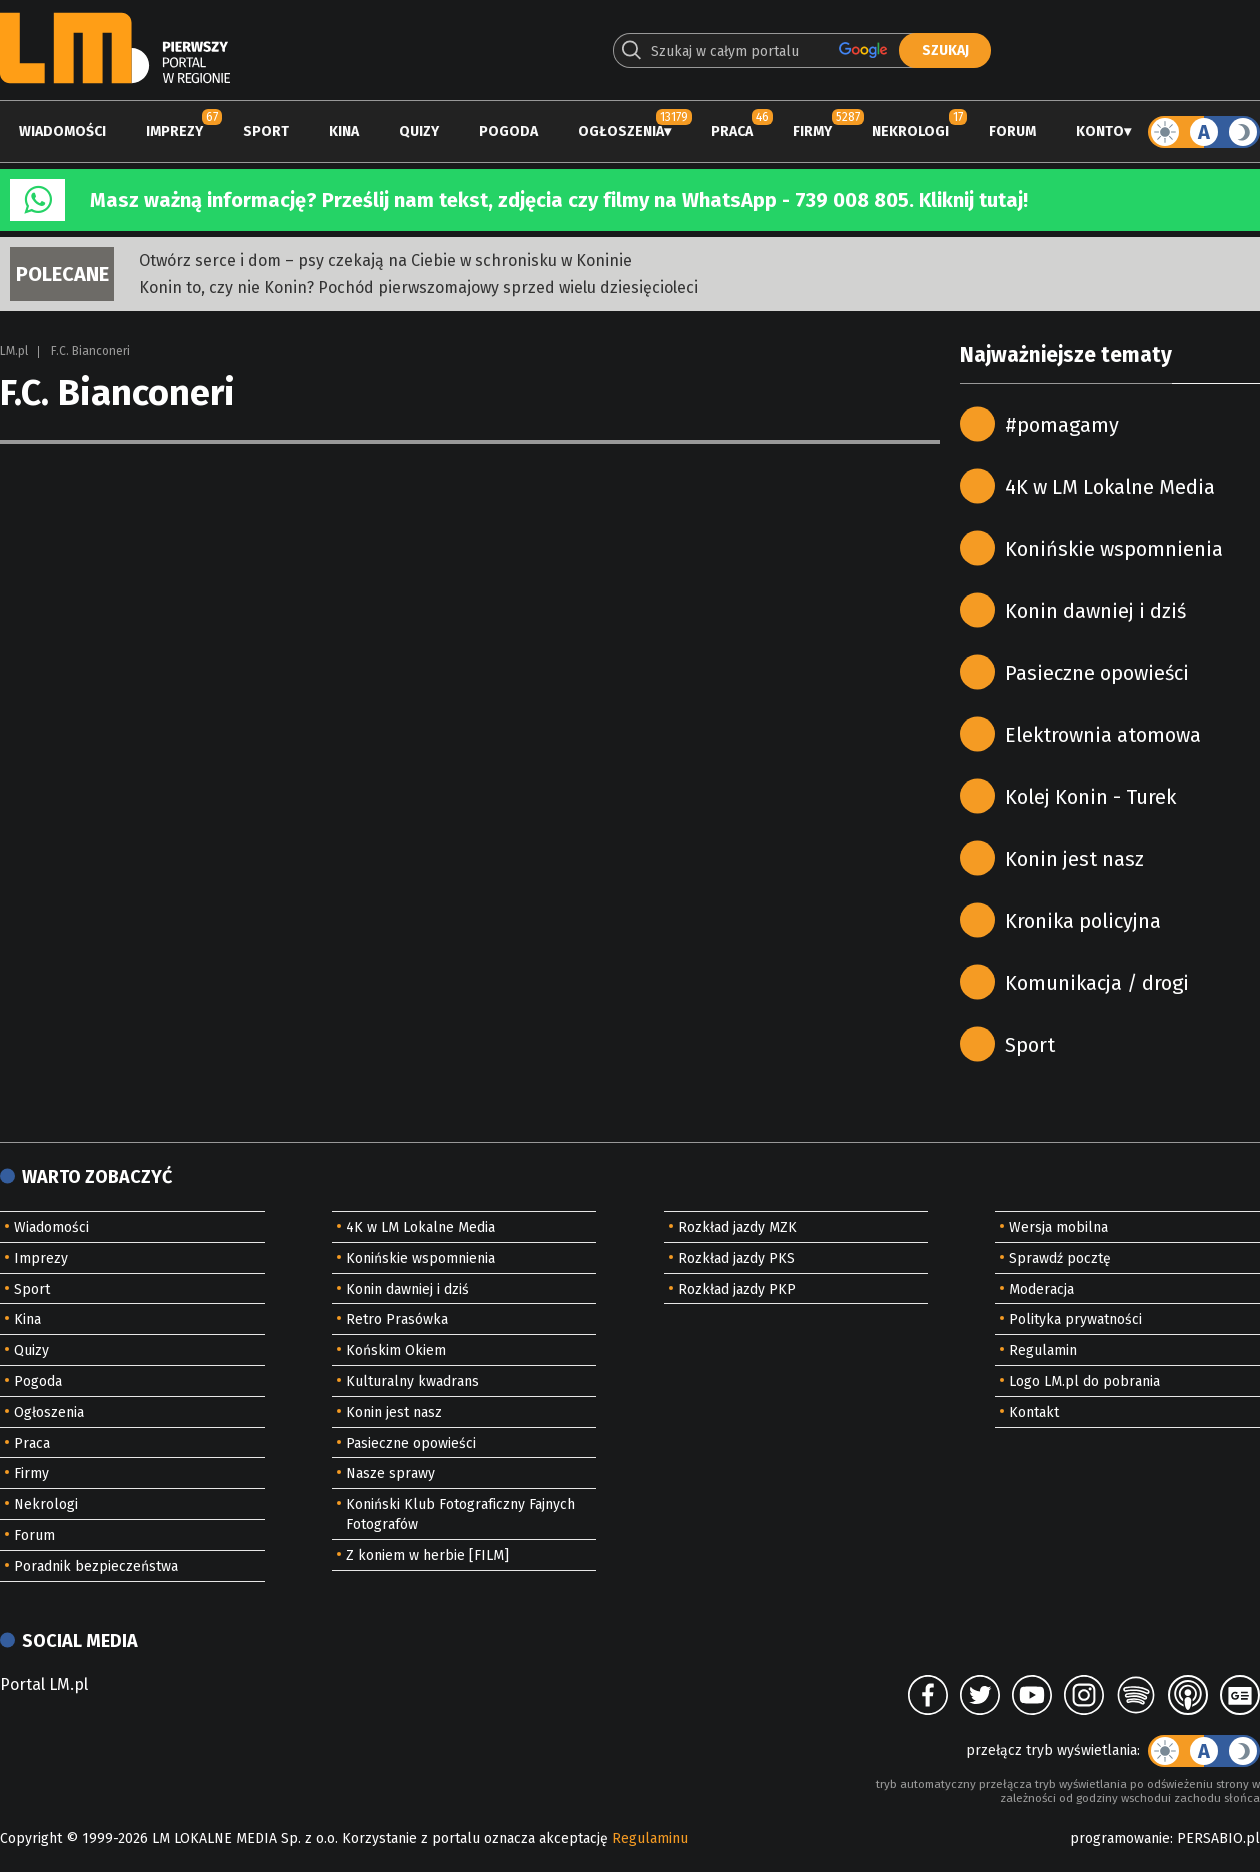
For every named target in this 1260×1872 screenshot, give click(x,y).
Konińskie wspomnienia (1114, 549)
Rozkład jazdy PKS (736, 1258)
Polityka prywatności (1075, 1319)
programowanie (1120, 1838)
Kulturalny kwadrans (412, 1381)
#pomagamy (1062, 425)
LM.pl (14, 351)
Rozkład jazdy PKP (737, 1289)
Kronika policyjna (1083, 921)
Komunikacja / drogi (1097, 983)
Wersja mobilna (1058, 1227)
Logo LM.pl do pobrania (1084, 1381)
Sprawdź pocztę (1060, 1258)
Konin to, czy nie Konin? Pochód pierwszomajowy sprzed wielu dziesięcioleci (418, 287)
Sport (266, 131)
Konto (1100, 131)
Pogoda (508, 131)
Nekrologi (910, 131)
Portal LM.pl (44, 1684)
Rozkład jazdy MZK (737, 1227)
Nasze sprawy (390, 1473)
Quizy (419, 131)
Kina (344, 131)
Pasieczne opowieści (1097, 673)
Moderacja (1041, 1289)
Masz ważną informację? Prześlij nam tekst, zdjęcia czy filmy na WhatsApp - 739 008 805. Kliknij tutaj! (559, 200)
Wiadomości (62, 131)
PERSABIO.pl (1218, 1838)
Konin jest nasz (1074, 859)
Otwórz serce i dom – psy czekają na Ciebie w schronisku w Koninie (385, 260)
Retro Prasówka (397, 1319)
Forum (1012, 131)
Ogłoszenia (621, 131)
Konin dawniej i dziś (1095, 611)
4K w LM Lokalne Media (1110, 487)
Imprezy (174, 131)
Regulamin (1043, 1350)
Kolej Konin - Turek (1090, 797)
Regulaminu (650, 1838)
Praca (732, 131)
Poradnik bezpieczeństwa (96, 1566)
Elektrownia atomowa (1103, 735)
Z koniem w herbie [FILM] (427, 1555)
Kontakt (1034, 1412)
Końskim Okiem (396, 1350)
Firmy (812, 131)
